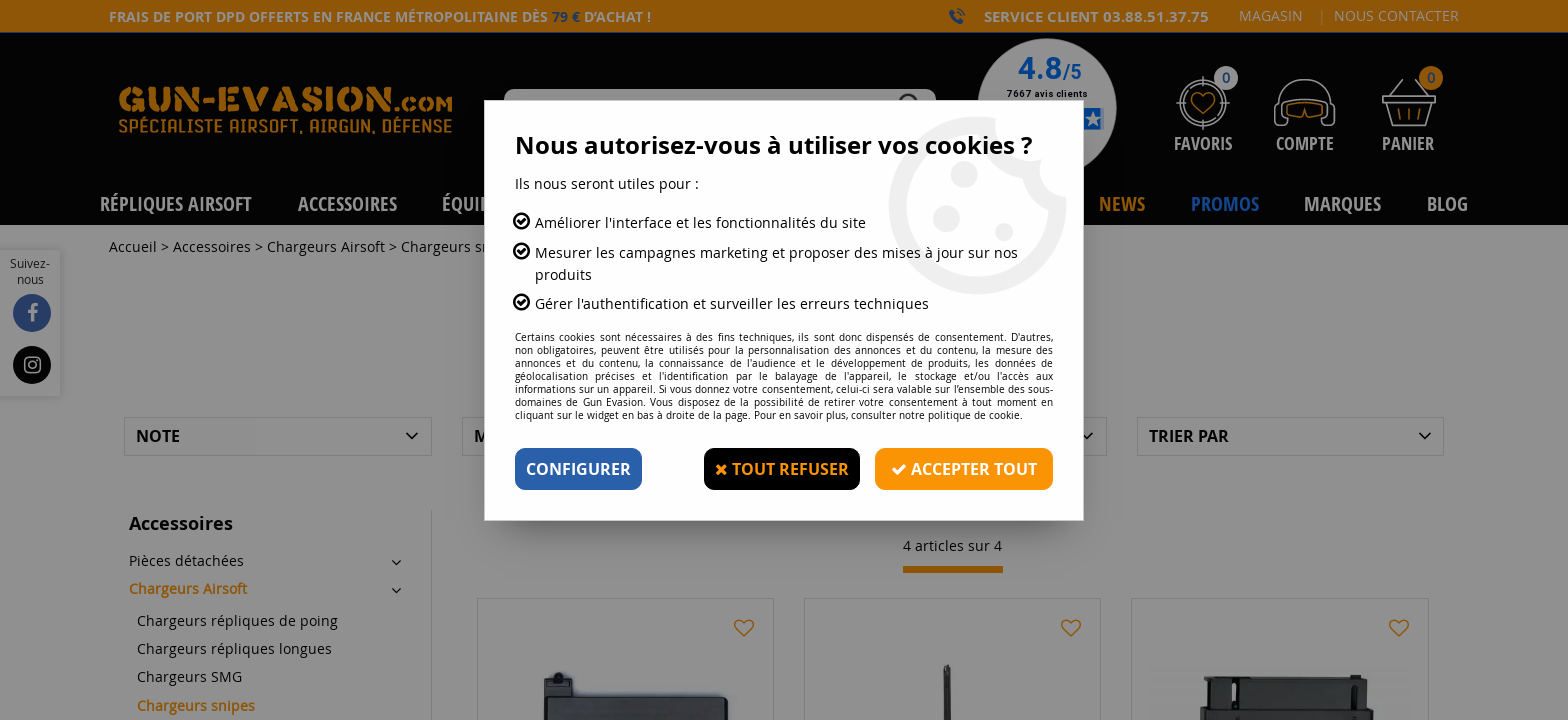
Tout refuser (782, 469)
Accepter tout (964, 469)
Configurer (578, 469)
